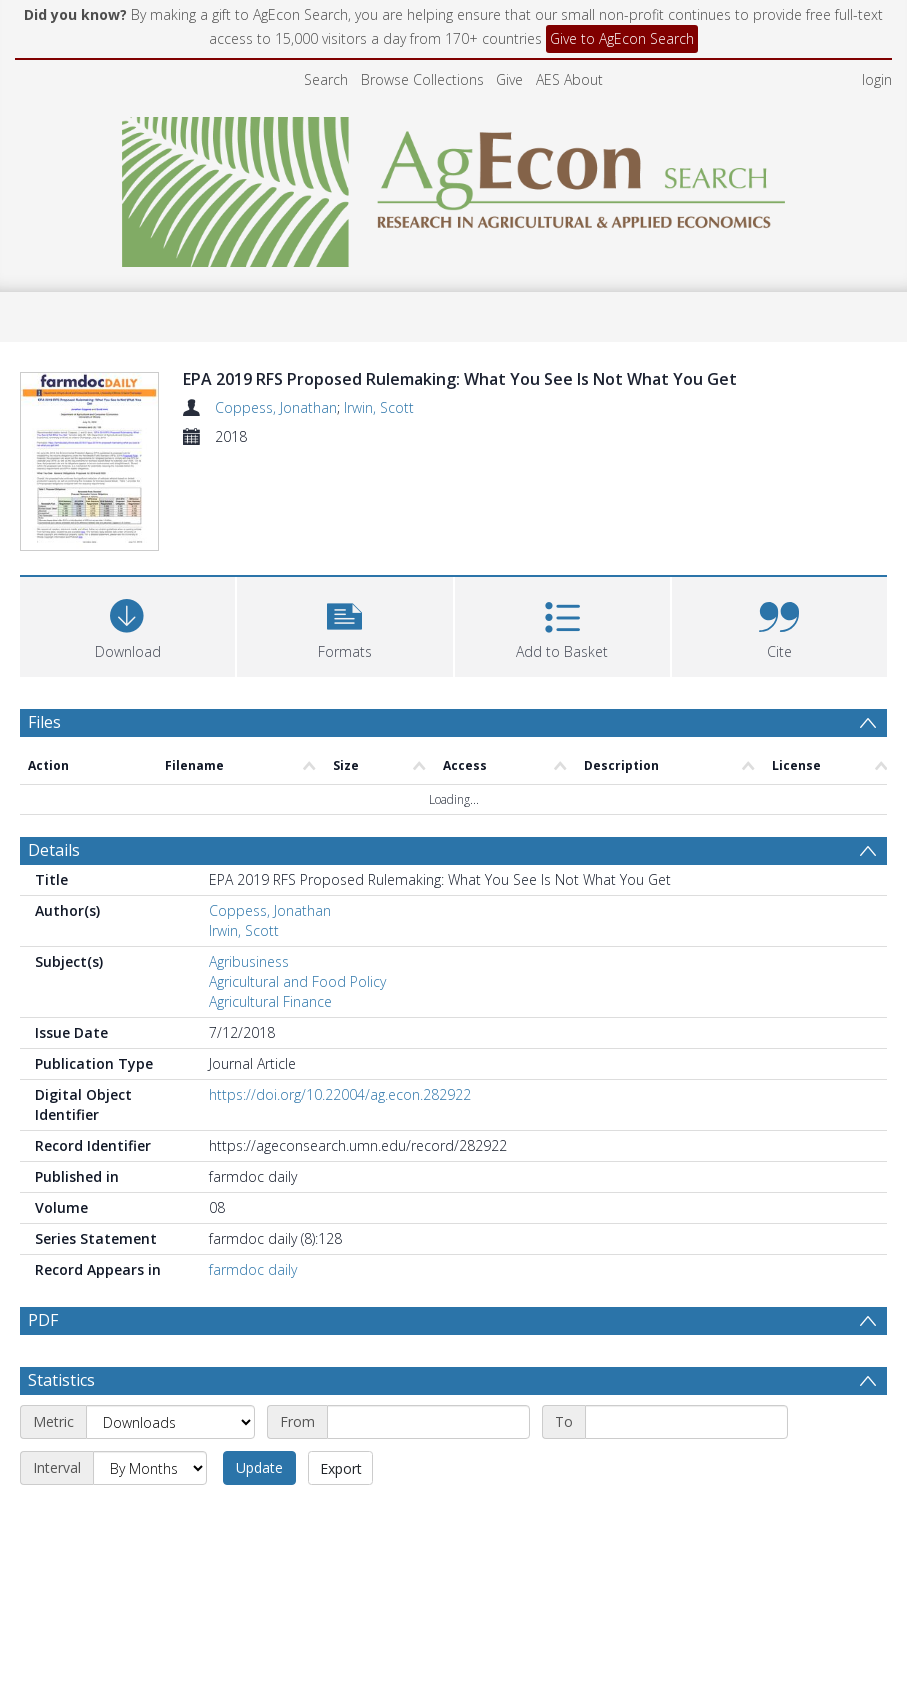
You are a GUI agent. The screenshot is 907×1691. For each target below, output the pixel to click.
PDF (43, 1320)
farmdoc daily (253, 1269)
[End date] (686, 1422)
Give (509, 79)
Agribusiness (249, 961)
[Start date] (428, 1422)
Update (259, 1467)
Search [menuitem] (326, 79)
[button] (344, 624)
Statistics (61, 1380)
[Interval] (150, 1468)
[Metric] (170, 1422)
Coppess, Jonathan (276, 407)
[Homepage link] (453, 186)
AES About (569, 79)
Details (54, 850)
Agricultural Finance (270, 1001)
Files (44, 722)
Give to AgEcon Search (622, 38)
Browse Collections (422, 79)
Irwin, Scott (379, 407)
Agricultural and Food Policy (297, 981)
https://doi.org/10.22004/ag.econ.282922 (340, 1094)
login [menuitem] (877, 79)
